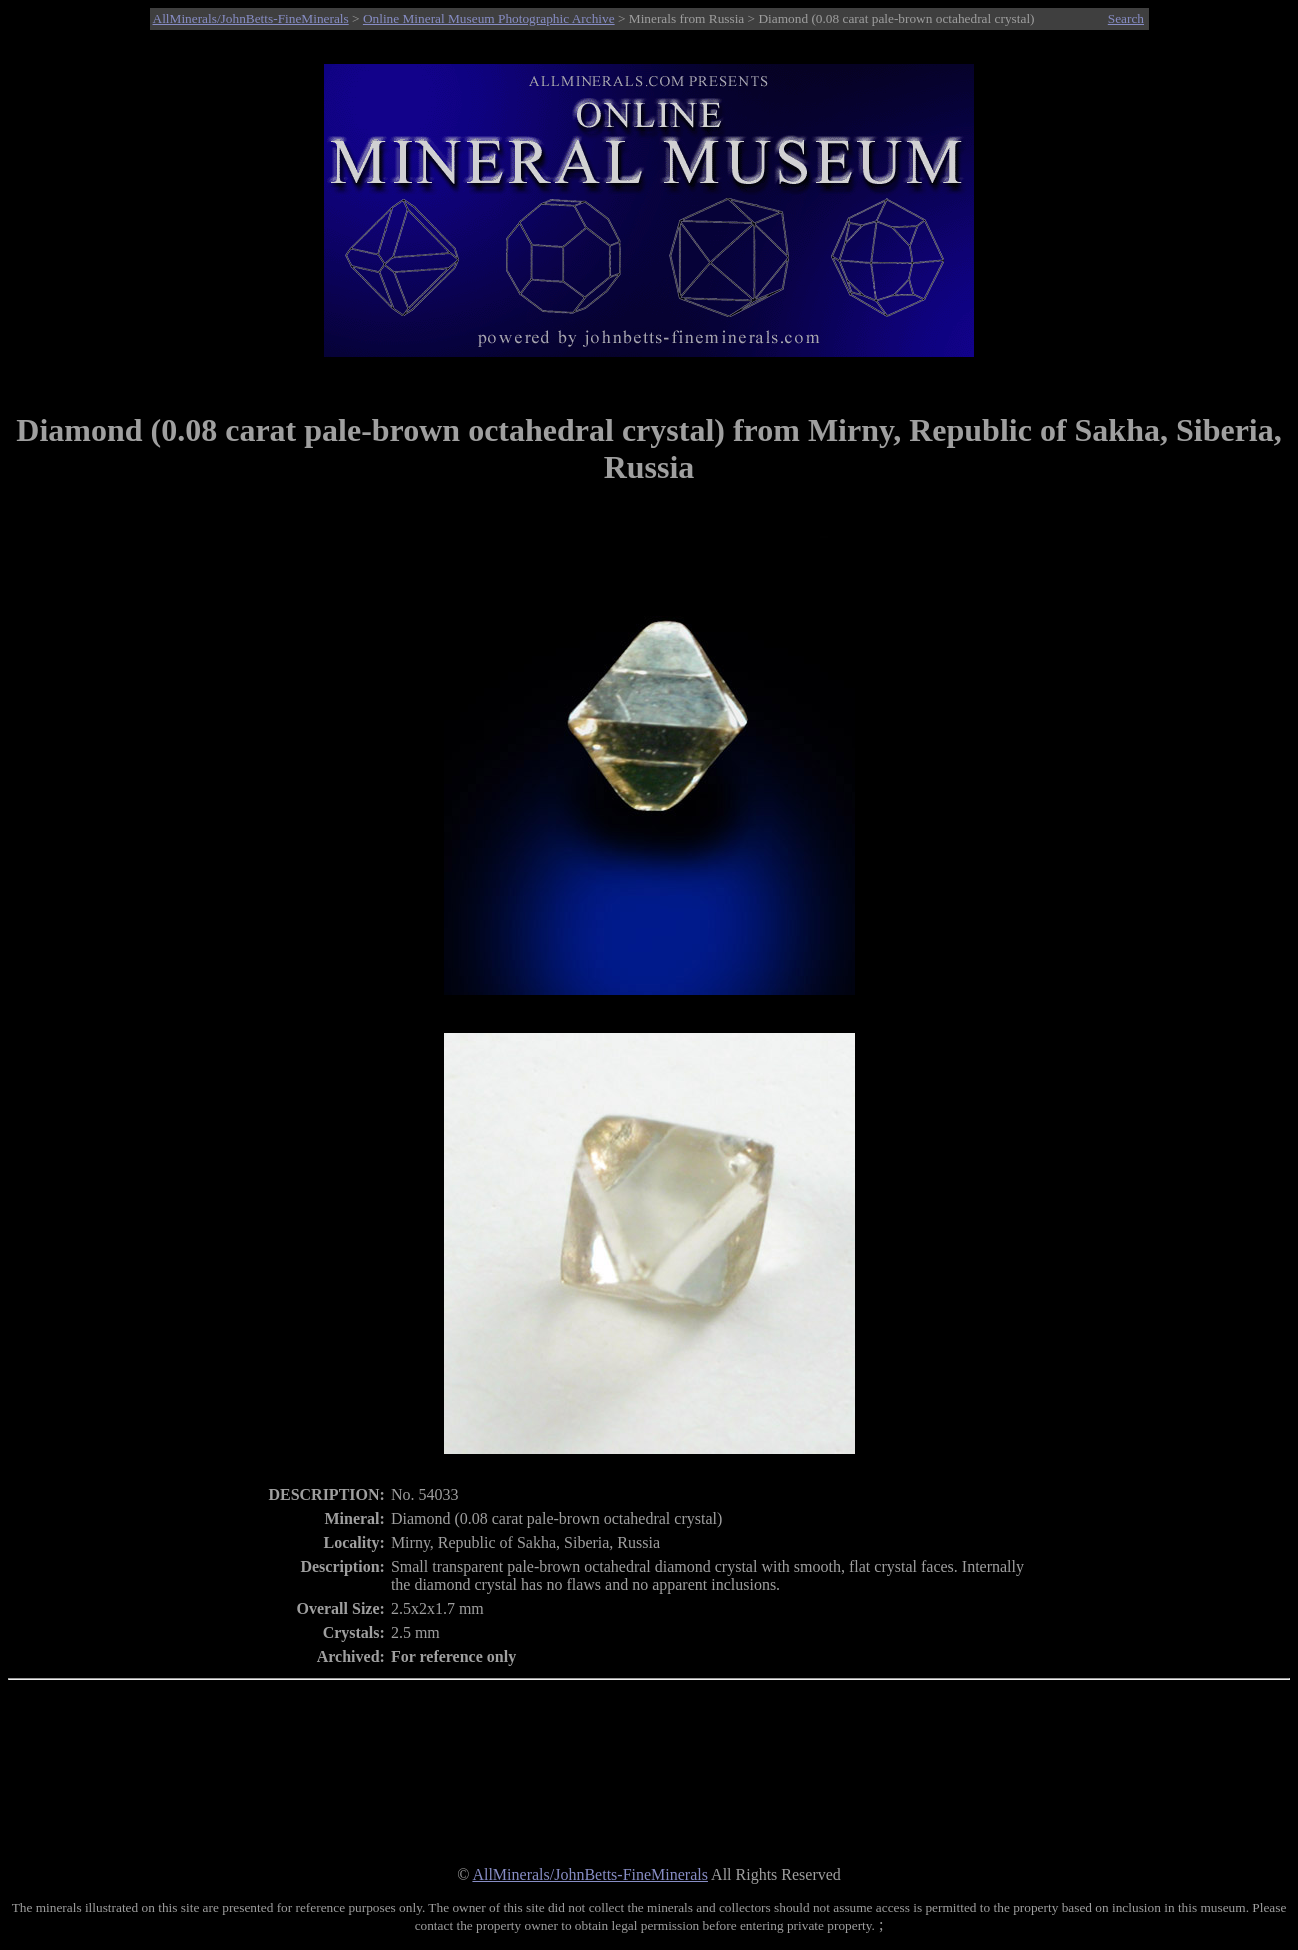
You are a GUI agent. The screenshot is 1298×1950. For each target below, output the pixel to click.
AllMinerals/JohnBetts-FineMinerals (251, 18)
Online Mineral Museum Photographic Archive (489, 18)
